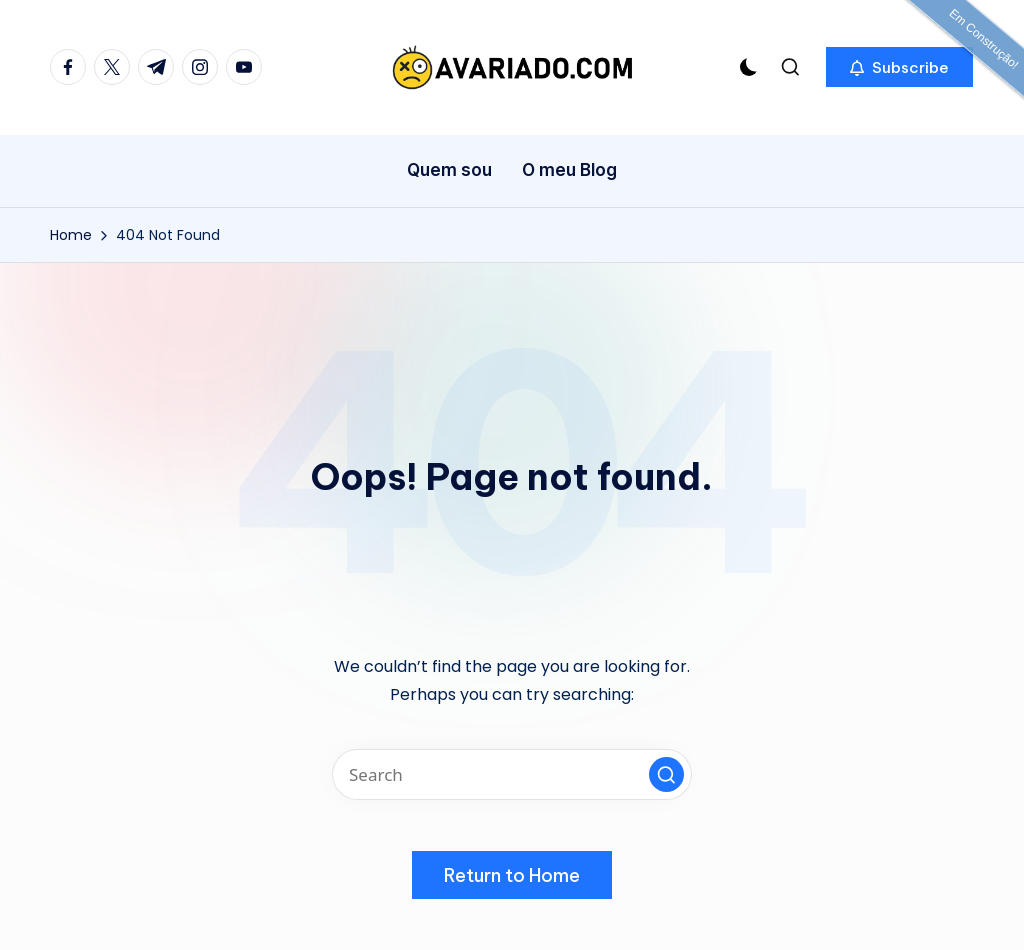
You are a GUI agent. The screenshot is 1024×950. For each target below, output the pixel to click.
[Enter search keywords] (512, 774)
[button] (899, 67)
